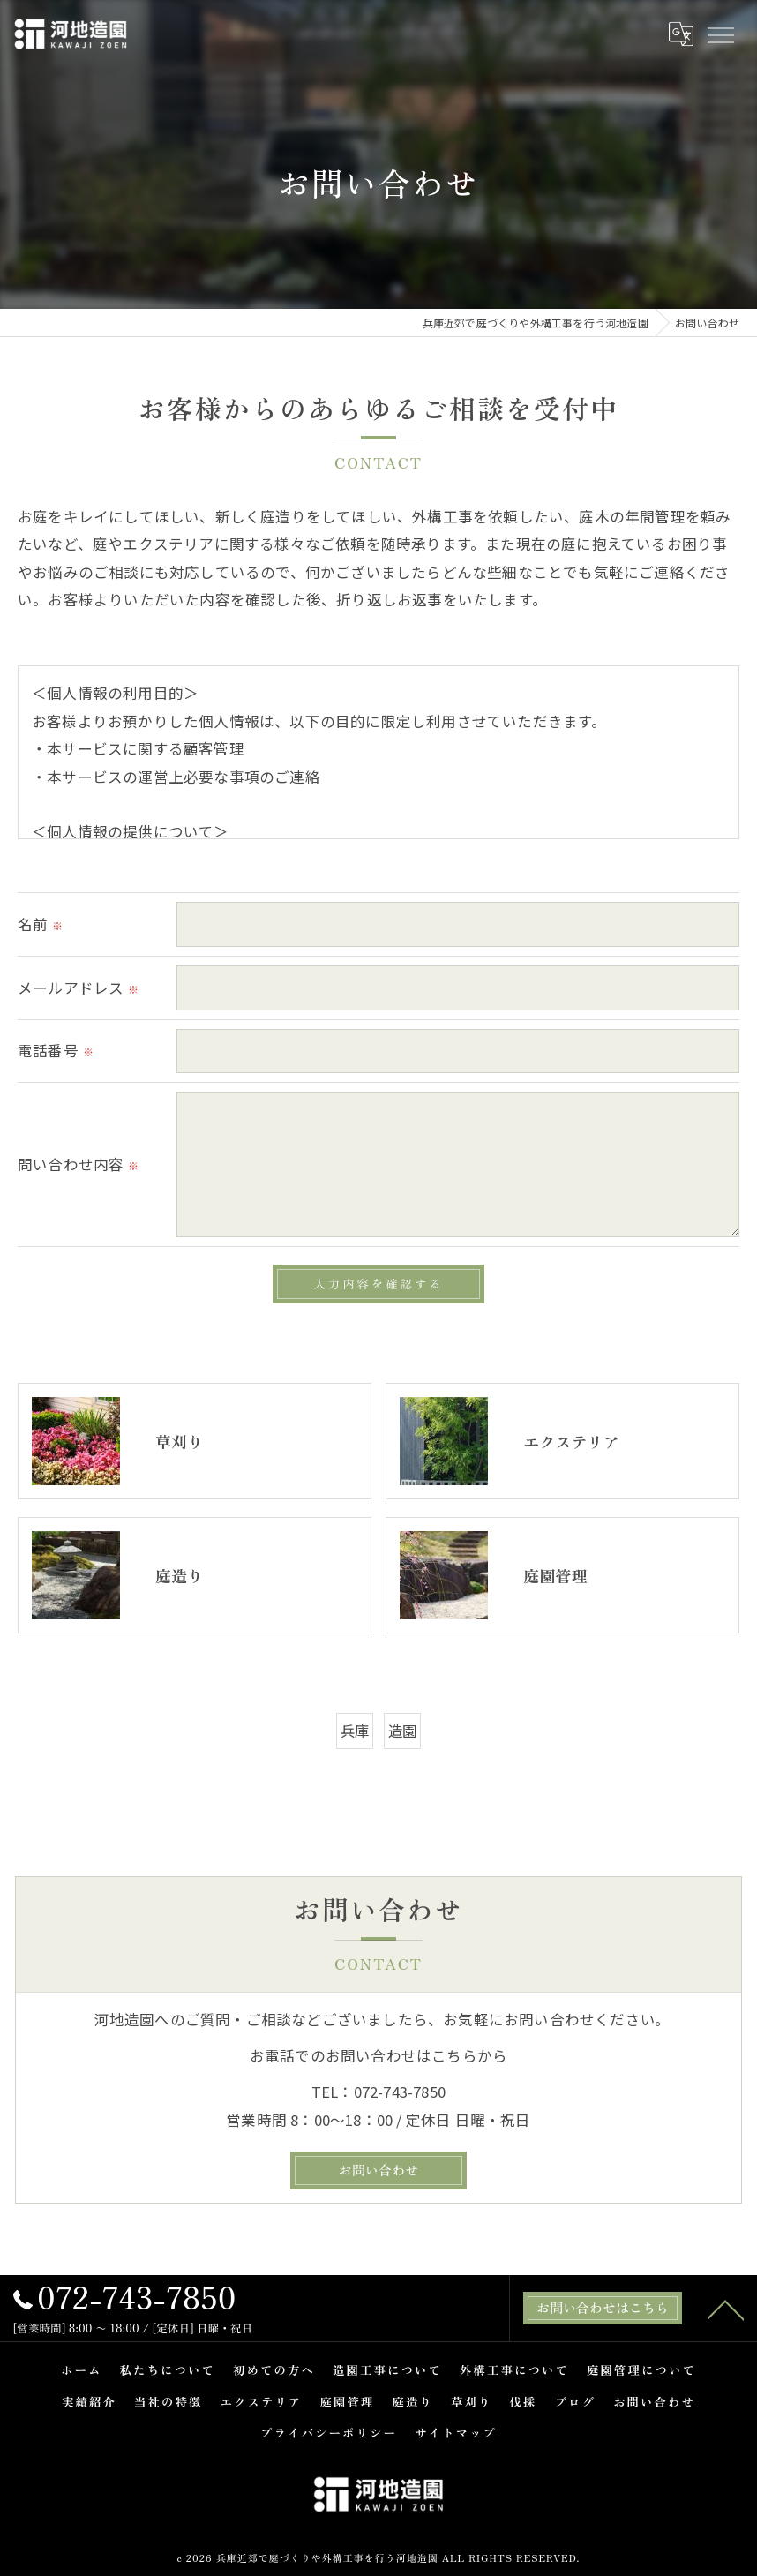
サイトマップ (456, 2433)
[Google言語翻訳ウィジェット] (680, 33)
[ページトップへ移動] (726, 2308)
